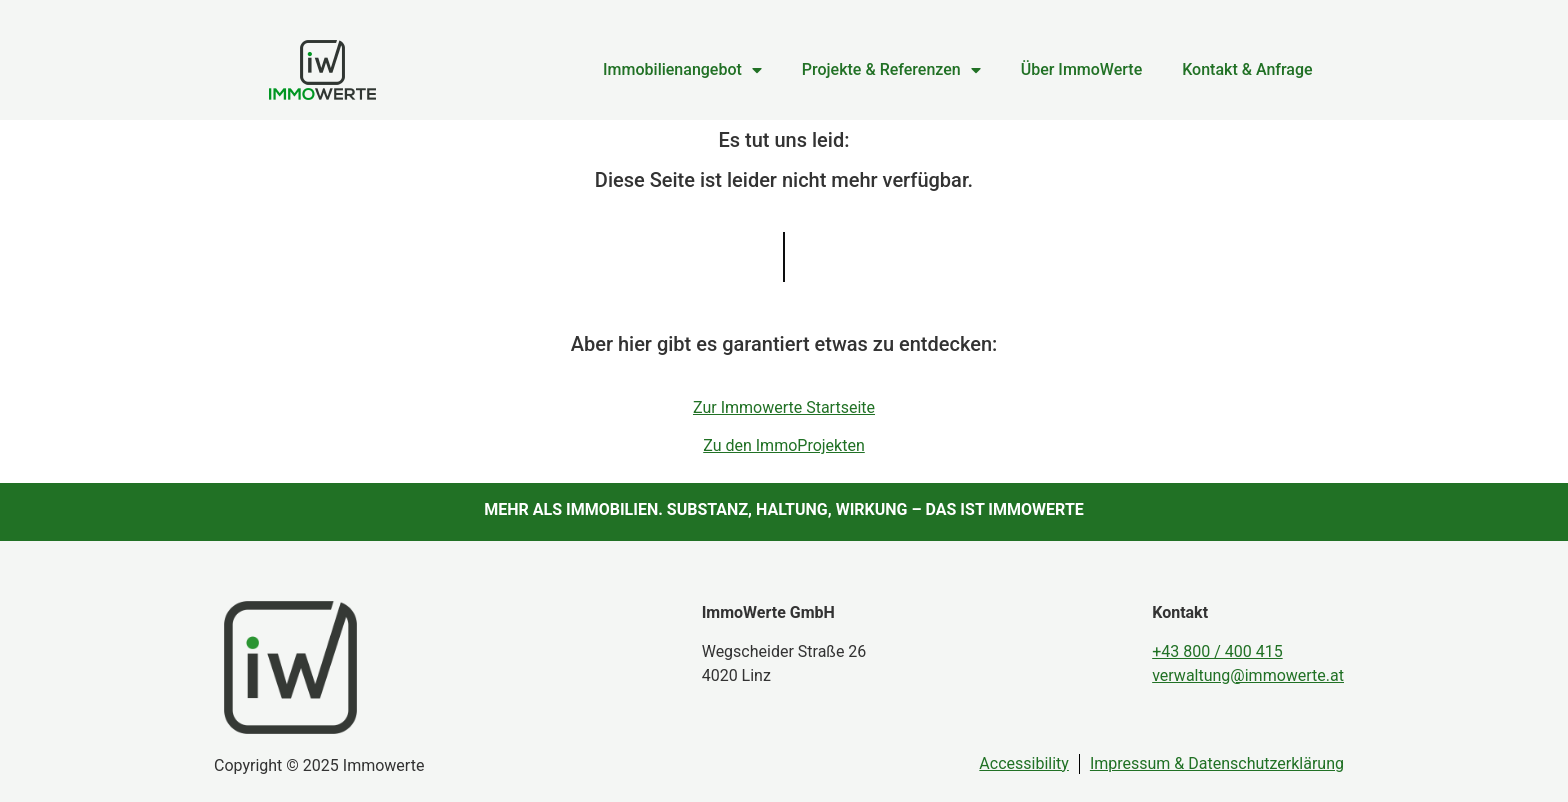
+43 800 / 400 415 (1217, 651)
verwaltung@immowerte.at (1248, 675)
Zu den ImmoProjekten (784, 445)
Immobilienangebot (682, 70)
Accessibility (1024, 763)
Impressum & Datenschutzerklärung (1217, 763)
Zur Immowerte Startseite (784, 407)
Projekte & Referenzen (891, 70)
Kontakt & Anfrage (1247, 69)
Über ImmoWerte (1082, 69)
